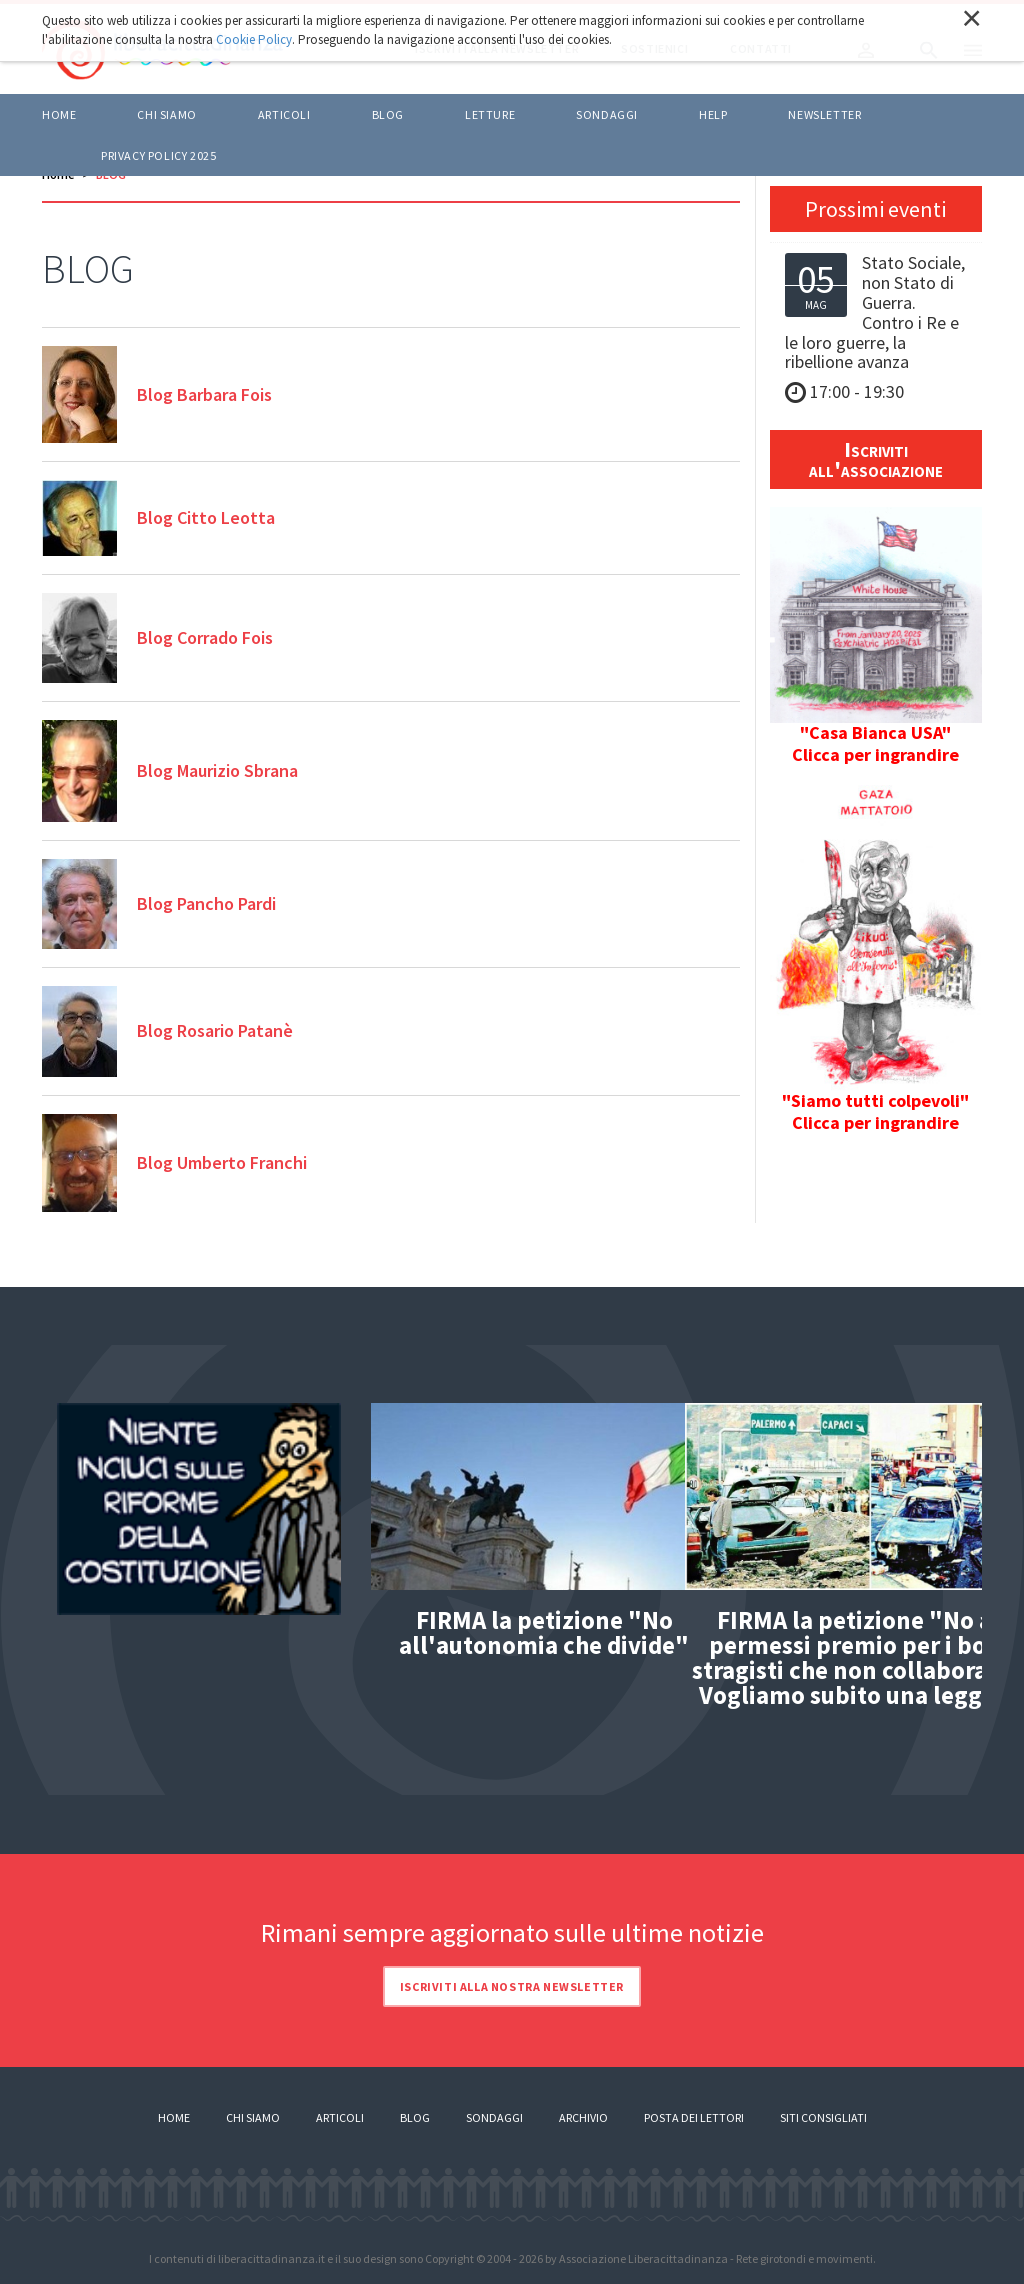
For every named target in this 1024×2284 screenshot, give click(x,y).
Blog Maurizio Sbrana (217, 770)
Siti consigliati (823, 2117)
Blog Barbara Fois (204, 394)
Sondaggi (607, 114)
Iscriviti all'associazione (876, 459)
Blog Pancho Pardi (206, 903)
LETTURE (490, 114)
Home (59, 114)
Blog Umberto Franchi (222, 1162)
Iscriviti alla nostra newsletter (512, 1986)
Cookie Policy (254, 39)
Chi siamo (166, 114)
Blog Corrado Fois (205, 637)
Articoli (340, 2117)
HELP (713, 114)
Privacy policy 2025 (158, 155)
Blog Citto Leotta (206, 517)
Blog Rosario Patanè (215, 1030)
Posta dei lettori (694, 2117)
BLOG (388, 114)
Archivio (583, 2117)
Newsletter (824, 114)
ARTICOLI (284, 114)
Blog (415, 2117)
